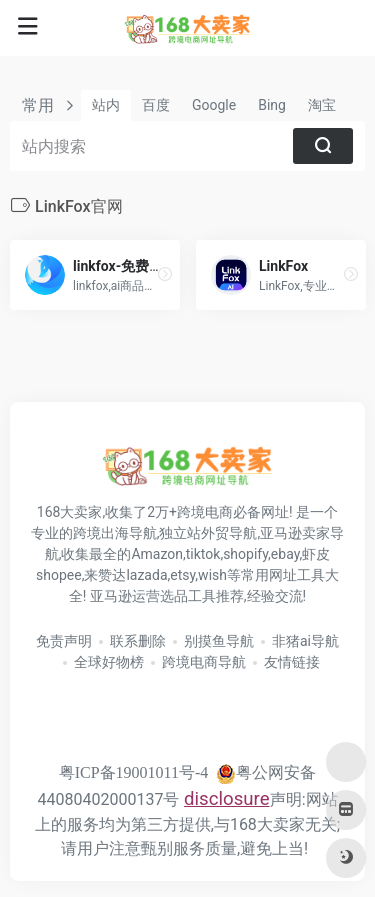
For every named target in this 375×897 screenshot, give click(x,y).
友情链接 (292, 662)
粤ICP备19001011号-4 (134, 772)
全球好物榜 (109, 662)
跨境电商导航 (204, 662)
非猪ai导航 (305, 641)
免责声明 (64, 641)
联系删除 (138, 641)
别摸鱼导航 (219, 641)
